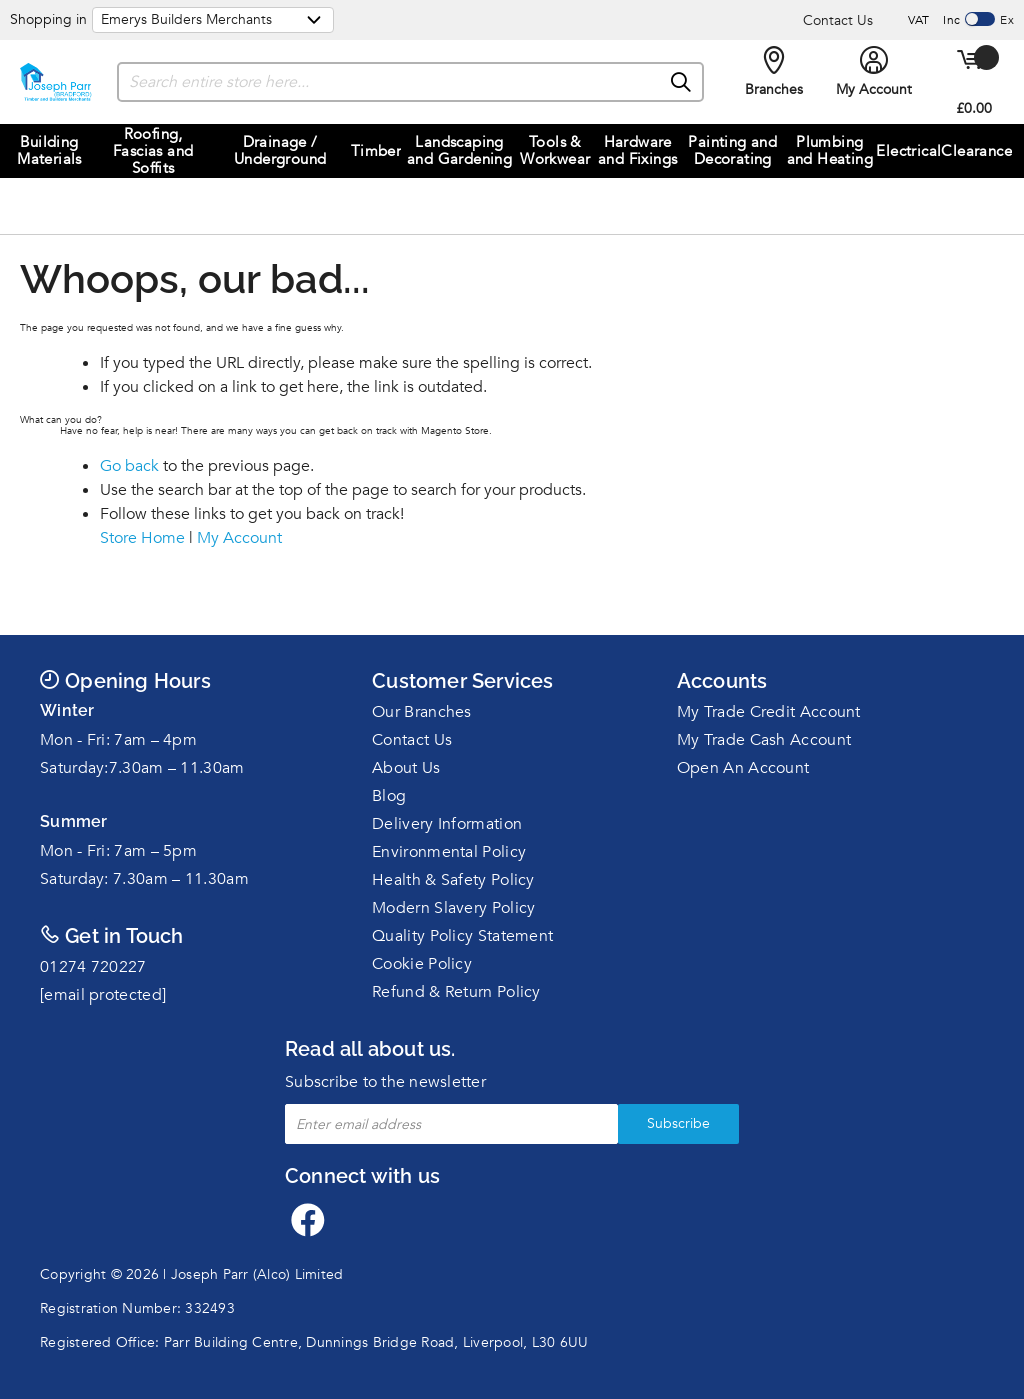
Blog (389, 796)
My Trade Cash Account (764, 740)
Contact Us (838, 20)
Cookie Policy (422, 964)
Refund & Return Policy (456, 992)
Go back (129, 466)
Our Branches (422, 712)
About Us (406, 768)
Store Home (142, 538)
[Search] (682, 83)
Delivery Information (447, 824)
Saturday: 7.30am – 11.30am (144, 879)
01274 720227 (93, 967)
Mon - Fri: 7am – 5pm (118, 851)
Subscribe (678, 1123)
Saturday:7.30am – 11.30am (142, 768)
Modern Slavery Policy (453, 908)
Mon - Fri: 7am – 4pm (118, 740)
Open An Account (743, 768)
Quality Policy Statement (462, 936)
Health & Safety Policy (453, 880)
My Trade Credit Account (769, 712)
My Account (239, 538)
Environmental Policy (449, 852)
